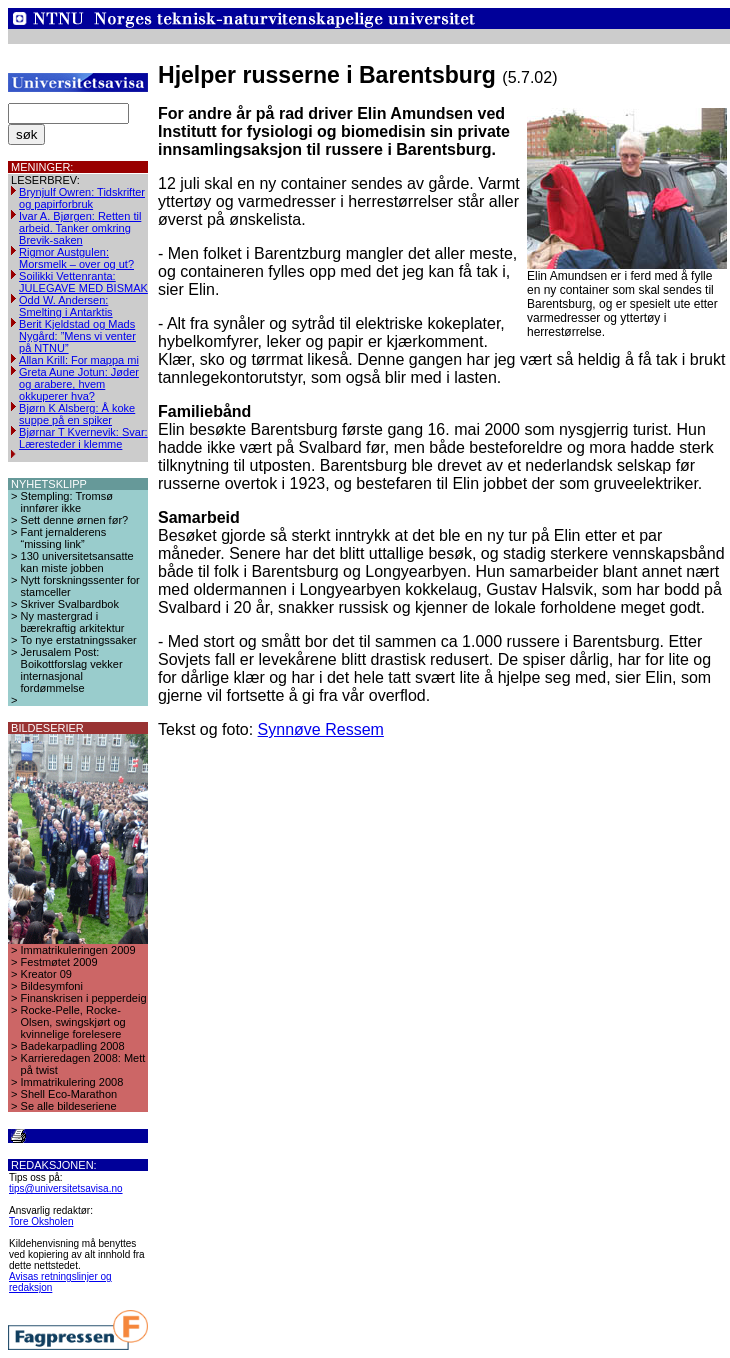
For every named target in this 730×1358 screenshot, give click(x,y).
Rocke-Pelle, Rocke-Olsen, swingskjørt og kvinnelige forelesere (73, 1022)
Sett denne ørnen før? (75, 520)
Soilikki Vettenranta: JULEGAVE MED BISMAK (83, 282)
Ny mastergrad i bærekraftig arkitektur (73, 622)
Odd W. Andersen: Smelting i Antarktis (66, 306)
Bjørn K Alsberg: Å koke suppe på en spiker (77, 414)
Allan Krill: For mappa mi (79, 360)
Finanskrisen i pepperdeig (84, 998)
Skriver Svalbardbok (70, 604)
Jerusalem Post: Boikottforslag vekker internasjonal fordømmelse (72, 670)
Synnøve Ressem (321, 729)
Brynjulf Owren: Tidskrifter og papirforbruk (82, 198)
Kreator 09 (46, 974)
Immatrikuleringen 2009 (78, 950)
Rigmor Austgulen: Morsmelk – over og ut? (76, 258)
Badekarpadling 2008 (73, 1046)
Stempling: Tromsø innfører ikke (67, 502)
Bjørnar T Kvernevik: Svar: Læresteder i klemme (83, 438)
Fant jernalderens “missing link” (64, 538)
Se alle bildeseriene (69, 1106)
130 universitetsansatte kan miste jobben (77, 562)
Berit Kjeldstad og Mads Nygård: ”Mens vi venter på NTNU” (77, 336)
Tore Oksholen (41, 1221)
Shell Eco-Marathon (69, 1094)
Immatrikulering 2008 (72, 1082)
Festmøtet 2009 (59, 962)
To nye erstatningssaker (79, 640)
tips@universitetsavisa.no (66, 1188)
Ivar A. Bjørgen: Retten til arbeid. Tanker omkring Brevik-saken (80, 228)
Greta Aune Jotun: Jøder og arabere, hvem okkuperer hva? (79, 384)
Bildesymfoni (52, 986)
